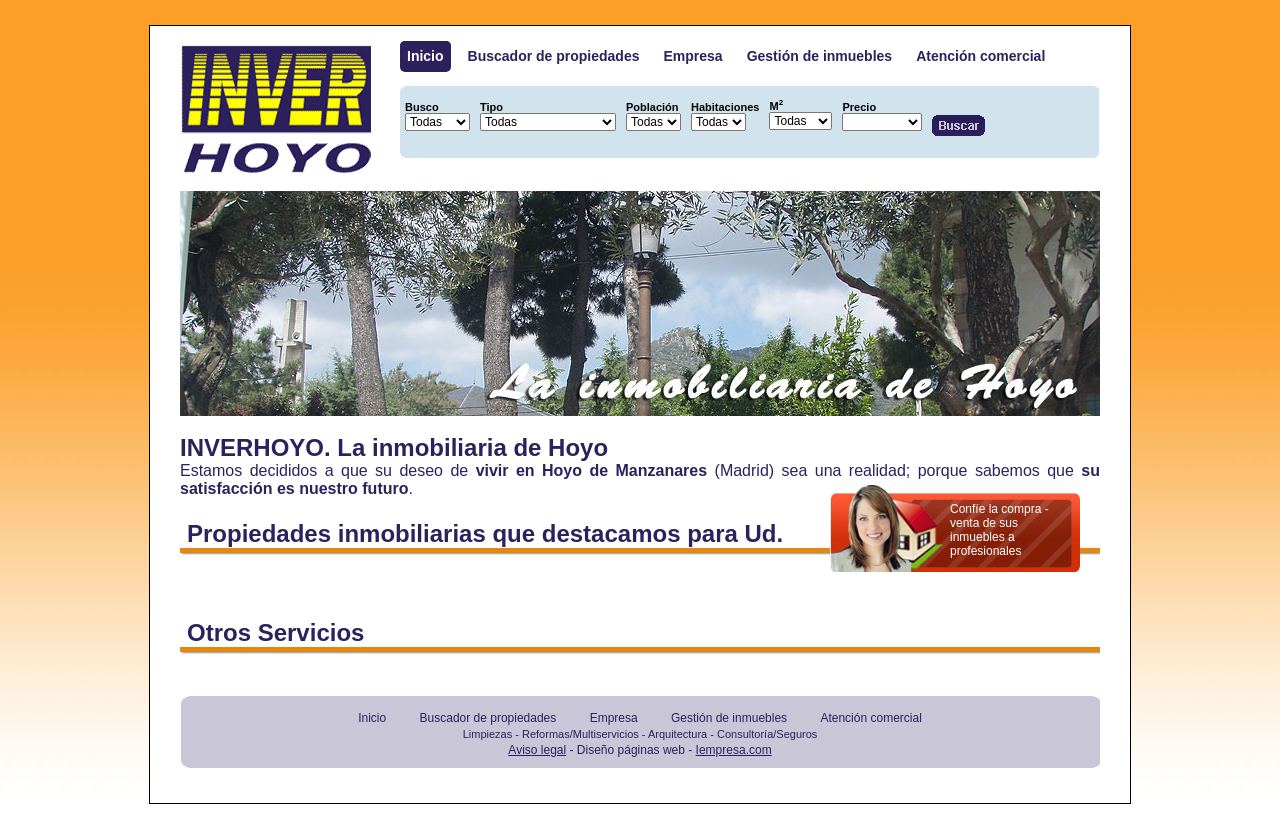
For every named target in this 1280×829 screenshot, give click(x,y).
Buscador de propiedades (554, 56)
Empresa (693, 56)
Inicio (425, 56)
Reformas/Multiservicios (580, 734)
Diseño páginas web (631, 750)
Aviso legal (537, 750)
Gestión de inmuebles (819, 56)
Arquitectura (677, 734)
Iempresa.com (734, 750)
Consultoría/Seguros (767, 734)
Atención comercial (980, 56)
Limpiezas (488, 734)
